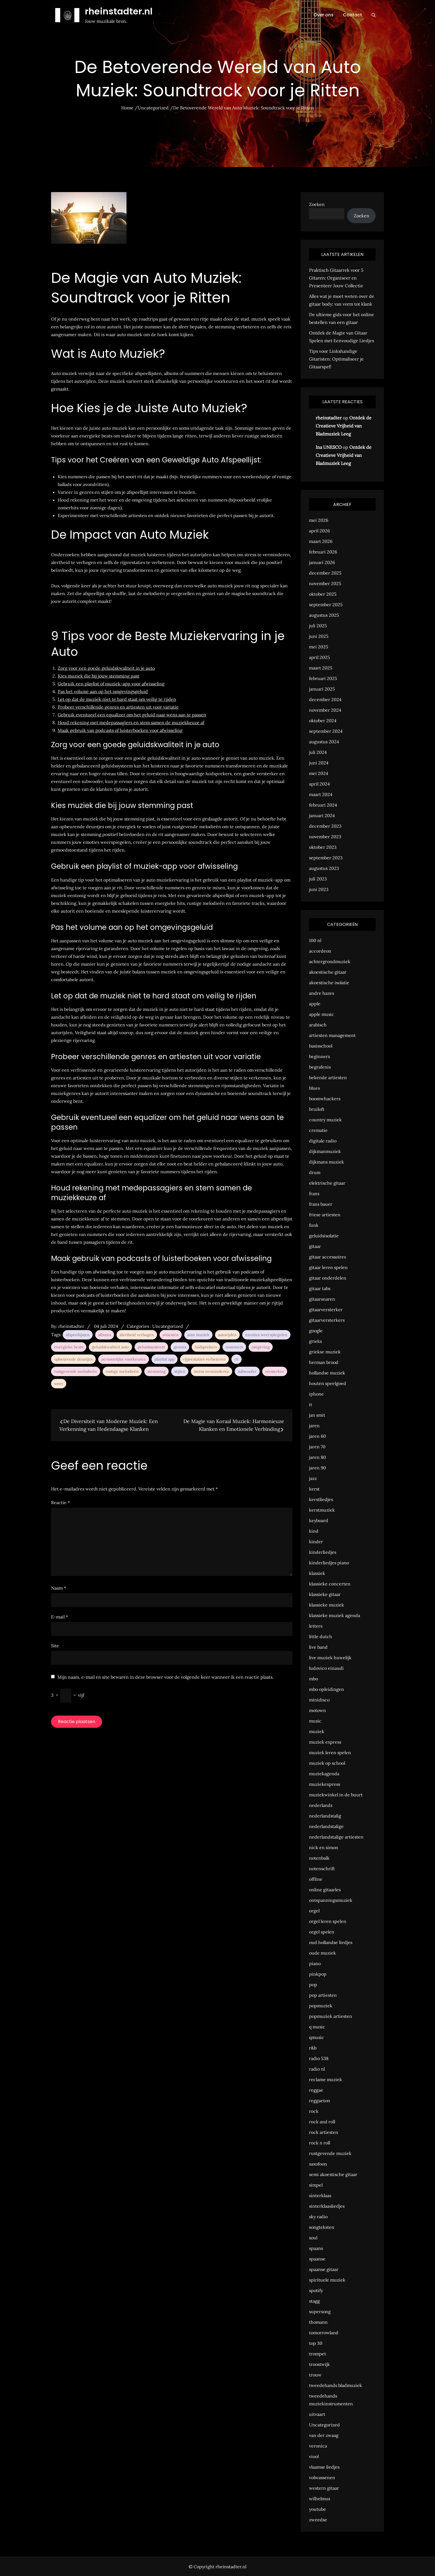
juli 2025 (318, 625)
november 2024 (325, 710)
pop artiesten (323, 1995)
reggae (316, 2090)
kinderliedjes (322, 1552)
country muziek (325, 1119)
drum (314, 1172)
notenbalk (319, 1858)
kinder (316, 1541)
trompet (317, 2353)
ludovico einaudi (326, 1668)
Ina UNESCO (329, 447)
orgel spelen (321, 1932)
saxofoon (318, 2164)
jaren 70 (317, 1446)
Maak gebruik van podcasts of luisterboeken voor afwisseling (120, 730)
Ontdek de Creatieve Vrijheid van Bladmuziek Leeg (343, 426)
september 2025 (326, 604)
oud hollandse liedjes (330, 1942)
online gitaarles (325, 1889)
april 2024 (319, 784)
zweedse (318, 2519)
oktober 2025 (323, 594)
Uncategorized (167, 1326)
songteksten (321, 2227)
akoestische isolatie (329, 982)
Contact (352, 15)
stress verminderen (211, 1371)
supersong (320, 2311)
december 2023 (325, 826)
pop (313, 1984)
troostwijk (319, 2364)
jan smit (317, 1415)
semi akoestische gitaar (333, 2174)
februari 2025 (323, 678)
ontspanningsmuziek (330, 1900)
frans (314, 1193)
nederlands (320, 1805)
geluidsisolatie (324, 1235)
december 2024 (325, 699)
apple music (321, 1014)
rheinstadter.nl (119, 11)
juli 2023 (318, 879)
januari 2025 (322, 689)
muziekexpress (324, 1784)
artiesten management (332, 1035)
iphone (316, 1394)
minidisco (319, 1700)
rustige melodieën (122, 1371)
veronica (318, 2446)
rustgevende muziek (330, 2153)
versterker (274, 1371)
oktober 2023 (323, 847)
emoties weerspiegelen (266, 1334)
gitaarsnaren (322, 1299)
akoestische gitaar (328, 972)
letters (315, 1626)
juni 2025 (318, 636)
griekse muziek (325, 1351)
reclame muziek (325, 2079)
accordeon (320, 951)
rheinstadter (71, 1326)
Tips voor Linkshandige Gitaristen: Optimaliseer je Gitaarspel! (336, 358)
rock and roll (322, 2121)
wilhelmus (319, 2498)
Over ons (323, 15)
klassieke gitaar (325, 1594)
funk (313, 1225)
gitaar (315, 1246)
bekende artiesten (328, 1077)
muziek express (325, 1742)
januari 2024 (322, 815)
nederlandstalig (325, 1816)
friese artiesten (324, 1214)
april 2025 (319, 657)
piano (315, 1963)
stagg (314, 2301)
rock (313, 2111)
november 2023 (325, 836)
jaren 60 (317, 1436)
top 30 (315, 2343)
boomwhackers (324, 1098)
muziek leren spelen (330, 1752)
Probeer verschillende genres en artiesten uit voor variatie (118, 707)
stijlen (179, 1371)
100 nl (315, 940)
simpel (316, 2185)
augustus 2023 (324, 868)
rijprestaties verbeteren (204, 1359)
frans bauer (320, 1204)
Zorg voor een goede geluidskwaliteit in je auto (106, 668)
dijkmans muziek (326, 1162)
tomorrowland (323, 2332)
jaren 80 (317, 1457)
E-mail (59, 1617)
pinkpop (318, 1974)
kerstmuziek (322, 1510)
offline (315, 1879)
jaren (314, 1425)
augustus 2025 (324, 615)
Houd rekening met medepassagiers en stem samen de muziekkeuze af (131, 722)
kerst (314, 1489)
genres (180, 1346)
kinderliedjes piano (329, 1562)
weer (58, 1383)
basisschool (320, 1046)
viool (314, 2456)
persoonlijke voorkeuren (123, 1359)
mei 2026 (318, 520)
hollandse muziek (327, 1373)
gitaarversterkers (327, 1320)
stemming (156, 1371)
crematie (318, 1130)
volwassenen (322, 2477)
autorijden (227, 1334)
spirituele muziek (327, 2280)
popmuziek (320, 2005)
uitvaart (317, 2414)
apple (314, 1003)
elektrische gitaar (327, 1183)
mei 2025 (318, 646)
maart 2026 (320, 541)
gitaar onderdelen (327, 1278)
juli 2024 (318, 752)
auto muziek (198, 1334)
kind (313, 1531)
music (315, 1721)
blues (314, 1088)
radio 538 (318, 2058)
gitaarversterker (326, 1309)
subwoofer (247, 1371)
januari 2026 (322, 562)
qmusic (316, 2037)
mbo (313, 1678)
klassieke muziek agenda (334, 1615)
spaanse (317, 2259)
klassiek (317, 1573)
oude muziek (322, 1953)
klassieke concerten (329, 1584)
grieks (315, 1341)
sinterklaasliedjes (327, 2206)
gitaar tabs (319, 1288)
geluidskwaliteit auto (110, 1346)
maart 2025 (320, 668)
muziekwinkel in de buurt (336, 1794)
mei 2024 (318, 773)
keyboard (318, 1520)
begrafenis (320, 1067)
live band (318, 1647)
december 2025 (325, 573)
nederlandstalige (326, 1826)
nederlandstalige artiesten (336, 1837)
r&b (313, 2048)
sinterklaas (320, 2195)
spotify (316, 2290)
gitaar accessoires (327, 1257)
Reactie (60, 1502)
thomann (318, 2322)
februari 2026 (323, 552)
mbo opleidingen (326, 1689)
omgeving (261, 1346)
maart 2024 (320, 794)
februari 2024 (323, 805)
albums (104, 1334)
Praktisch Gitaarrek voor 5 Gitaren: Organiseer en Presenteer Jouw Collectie (336, 277)
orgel (314, 1910)
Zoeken (317, 204)
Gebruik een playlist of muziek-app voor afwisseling (111, 683)
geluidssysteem (151, 1346)
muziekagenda (324, 1773)
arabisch (318, 1025)
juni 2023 (318, 889)
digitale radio (323, 1141)
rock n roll (319, 2143)
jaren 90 (317, 1467)
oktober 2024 (323, 720)
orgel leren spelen (327, 1921)
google (316, 1330)
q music (317, 2026)
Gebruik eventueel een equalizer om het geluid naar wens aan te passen (132, 714)
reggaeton (319, 2100)
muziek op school (327, 1763)
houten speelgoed (327, 1383)
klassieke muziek (326, 1605)
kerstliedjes (321, 1499)
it (310, 1404)
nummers (234, 1346)
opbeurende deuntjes (73, 1359)
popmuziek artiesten (330, 2016)
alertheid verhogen (137, 1334)
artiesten (171, 1334)
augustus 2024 (324, 741)
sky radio (318, 2216)
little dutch (320, 1636)
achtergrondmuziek (329, 961)
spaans (316, 2248)
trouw (315, 2375)
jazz (313, 1478)
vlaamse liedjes (324, 2467)
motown (317, 1710)
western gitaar (324, 2488)
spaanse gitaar (323, 2269)
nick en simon (323, 1847)
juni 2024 (318, 763)
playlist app (164, 1359)
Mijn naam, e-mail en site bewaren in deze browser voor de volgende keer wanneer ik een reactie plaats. (165, 1677)
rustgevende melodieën (75, 1371)
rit (236, 1359)
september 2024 (326, 731)
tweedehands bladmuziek (335, 2385)
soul (313, 2237)
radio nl (317, 2069)
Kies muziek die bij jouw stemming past (98, 676)
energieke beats (68, 1346)
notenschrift (322, 1868)
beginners (319, 1056)
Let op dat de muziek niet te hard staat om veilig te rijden (117, 699)
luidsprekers (206, 1346)
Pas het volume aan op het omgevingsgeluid (103, 691)
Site (55, 1645)
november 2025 (325, 583)
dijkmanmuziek (325, 1151)
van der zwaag (323, 2435)
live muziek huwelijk (330, 1657)
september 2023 (326, 857)
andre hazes (321, 993)
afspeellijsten (78, 1334)
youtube (317, 2509)
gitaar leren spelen (328, 1267)
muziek (316, 1731)
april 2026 (319, 530)
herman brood (323, 1362)
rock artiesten (323, 2132)
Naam (58, 1588)
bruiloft (316, 1109)
